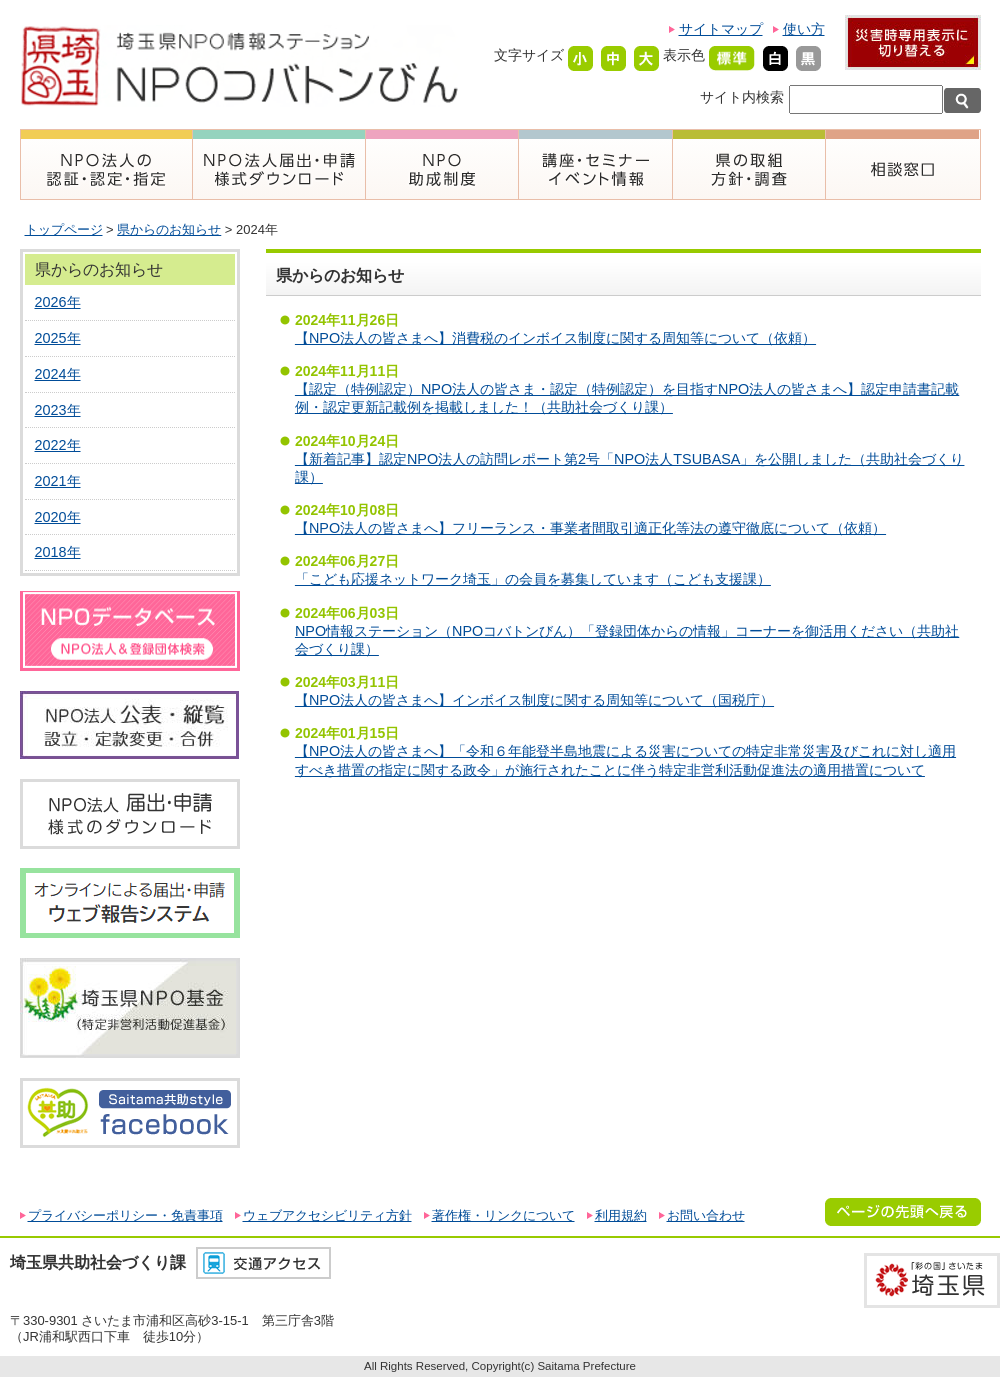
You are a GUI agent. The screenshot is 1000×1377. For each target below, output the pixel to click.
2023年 (58, 410)
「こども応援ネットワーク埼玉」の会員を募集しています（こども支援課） (533, 579)
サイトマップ (721, 29)
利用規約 (621, 1215)
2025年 (58, 338)
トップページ (64, 229)
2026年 (58, 302)
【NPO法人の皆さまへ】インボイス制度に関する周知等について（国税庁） (534, 700)
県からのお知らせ (169, 229)
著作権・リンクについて (503, 1215)
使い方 (804, 29)
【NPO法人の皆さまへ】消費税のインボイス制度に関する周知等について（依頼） (555, 338)
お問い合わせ (706, 1215)
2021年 (58, 481)
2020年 (58, 517)
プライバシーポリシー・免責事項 (125, 1215)
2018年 (58, 552)
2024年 (58, 374)
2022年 (58, 445)
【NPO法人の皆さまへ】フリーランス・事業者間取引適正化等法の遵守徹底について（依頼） (590, 528)
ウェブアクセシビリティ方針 (327, 1215)
